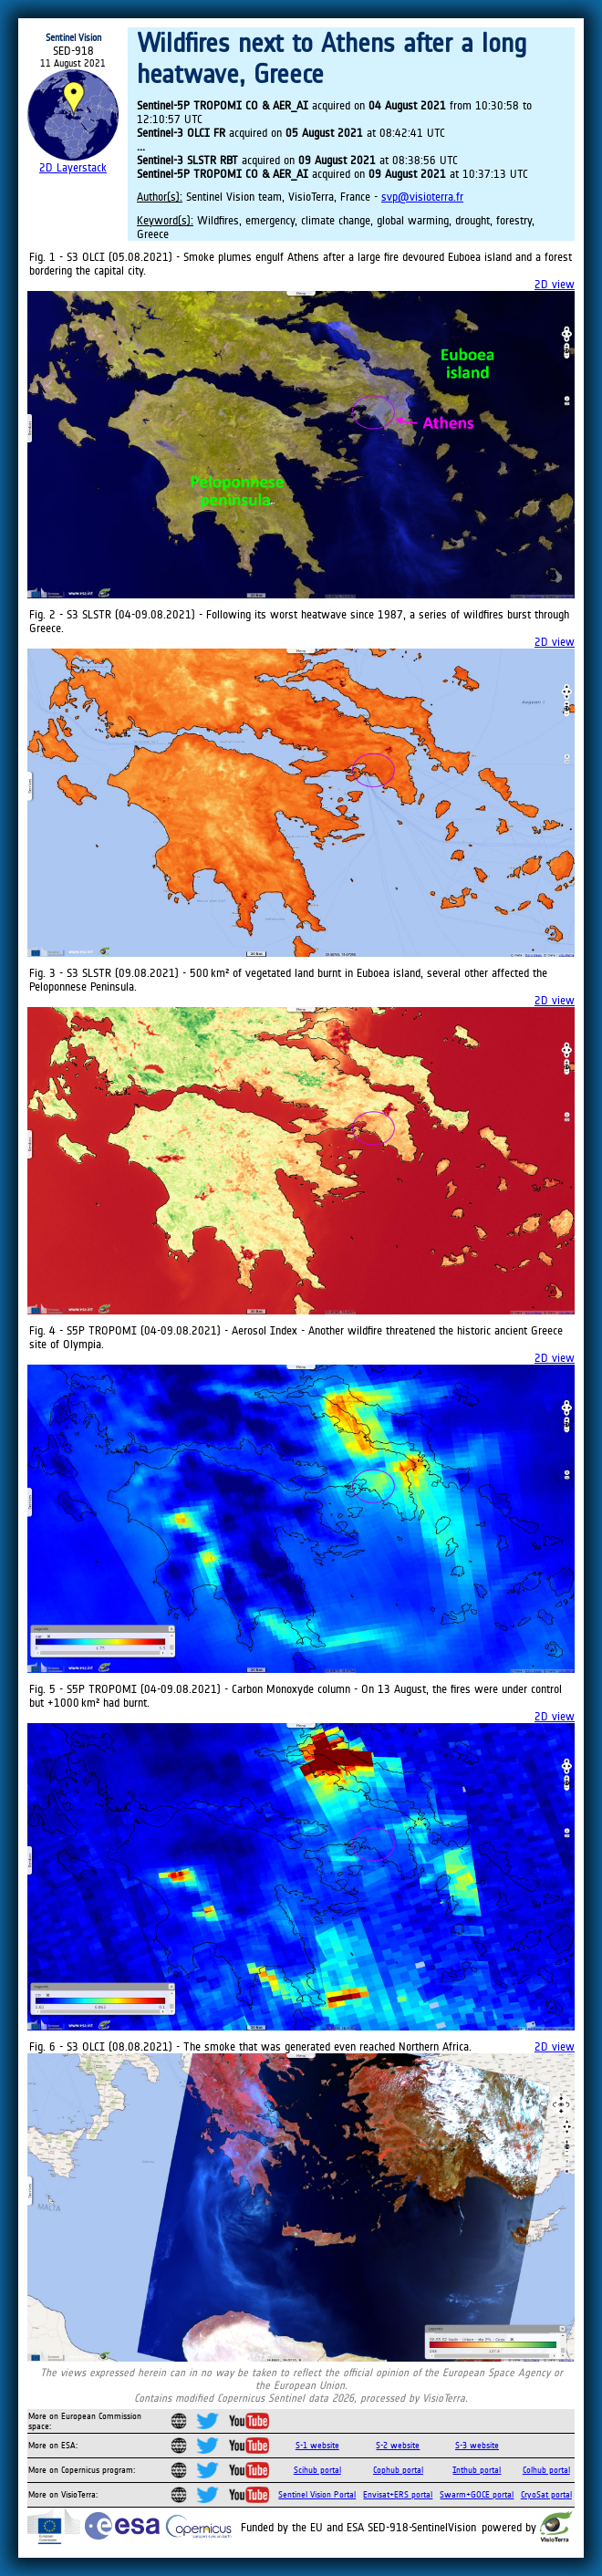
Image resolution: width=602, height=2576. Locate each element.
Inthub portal (476, 2470)
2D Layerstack (73, 167)
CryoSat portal (546, 2494)
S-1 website (317, 2445)
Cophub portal (398, 2470)
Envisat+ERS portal (397, 2494)
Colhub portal (546, 2470)
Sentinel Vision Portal (317, 2494)
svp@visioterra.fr (422, 196)
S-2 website (398, 2445)
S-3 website (477, 2445)
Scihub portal (317, 2470)
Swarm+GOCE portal (477, 2494)
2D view (555, 284)
